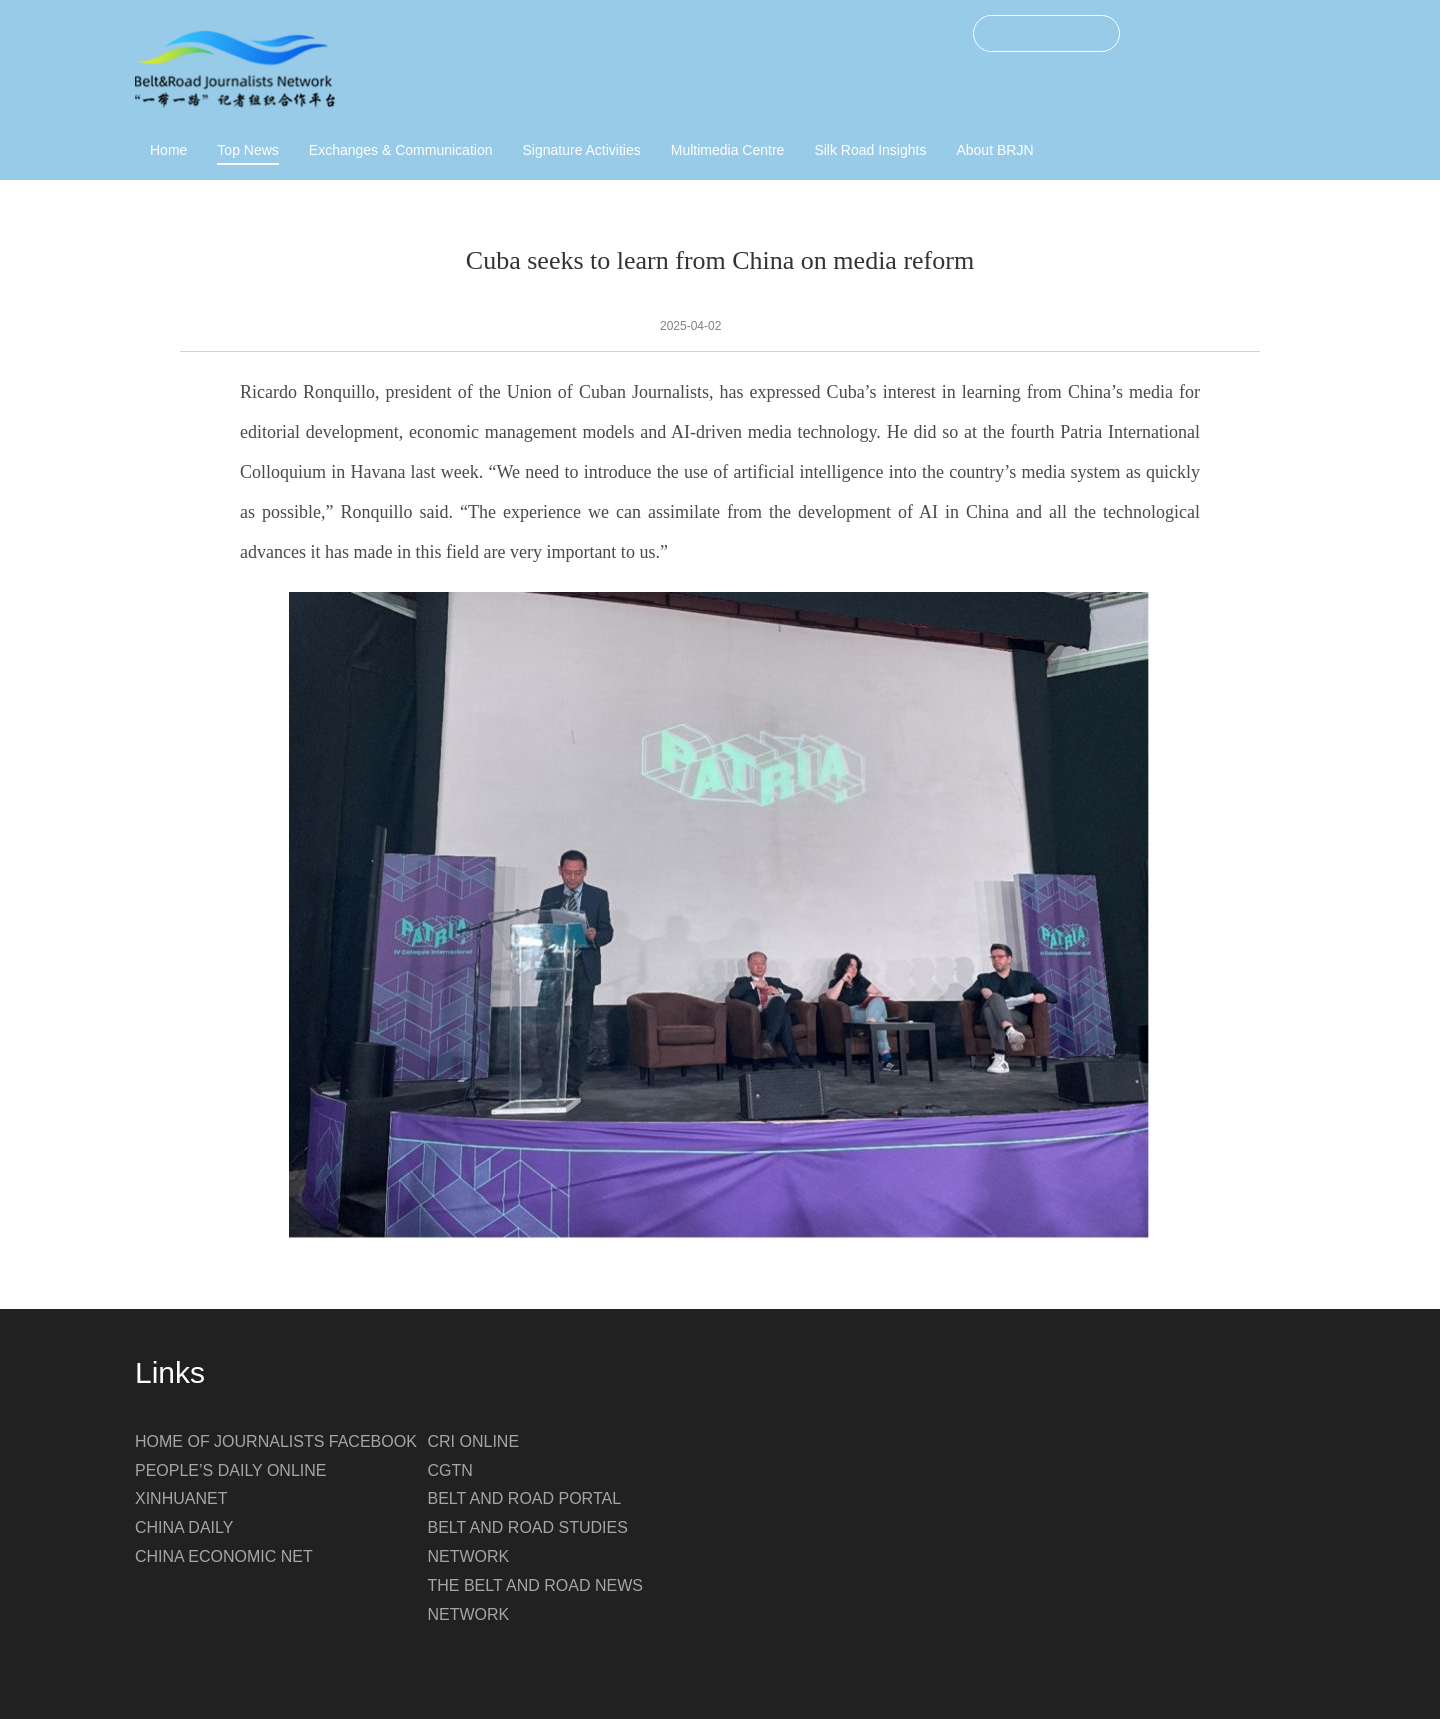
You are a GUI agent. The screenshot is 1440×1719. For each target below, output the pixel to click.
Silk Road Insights (870, 150)
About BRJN (994, 150)
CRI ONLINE (474, 1441)
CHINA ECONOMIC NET (224, 1556)
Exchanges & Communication (401, 150)
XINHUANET (181, 1498)
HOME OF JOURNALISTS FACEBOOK (276, 1441)
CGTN (450, 1470)
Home (168, 150)
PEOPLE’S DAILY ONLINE (230, 1470)
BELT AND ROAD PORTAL (525, 1498)
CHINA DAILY (184, 1527)
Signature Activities (581, 150)
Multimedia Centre (728, 150)
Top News (247, 150)
